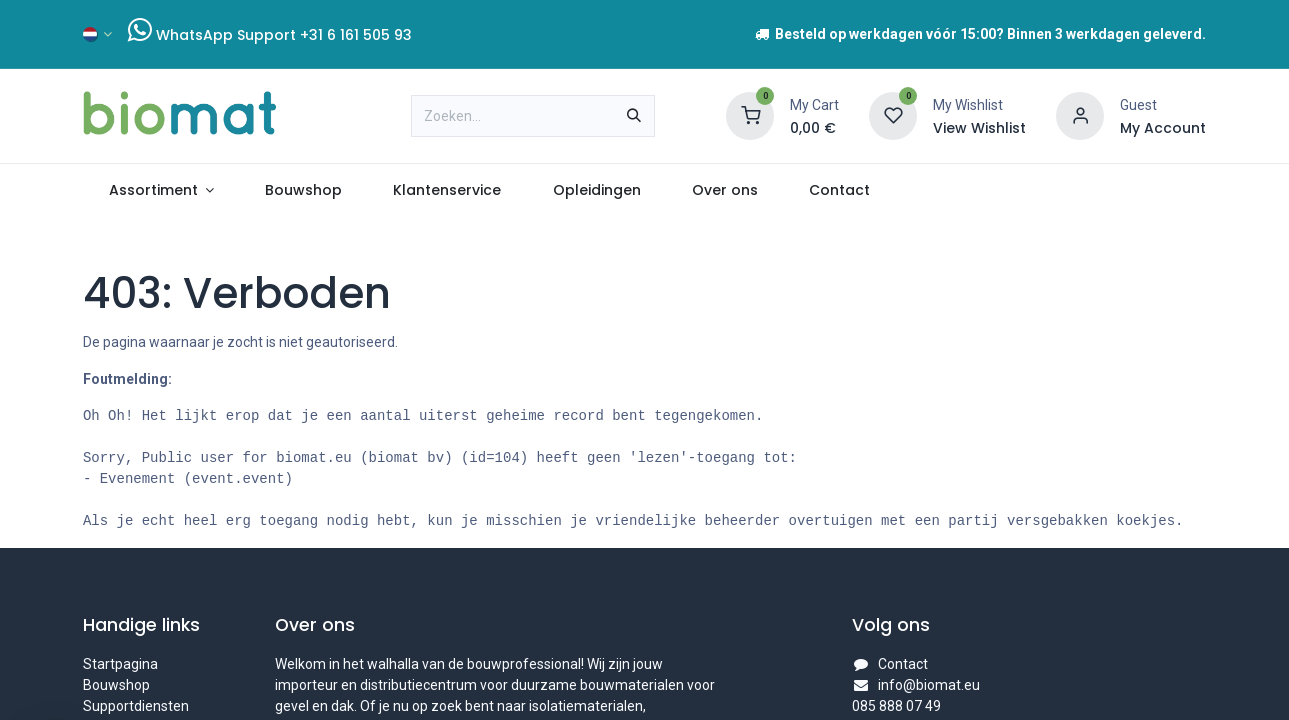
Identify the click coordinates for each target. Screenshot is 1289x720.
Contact (903, 664)
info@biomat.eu (929, 685)
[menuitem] (161, 190)
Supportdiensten (136, 706)
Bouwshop (116, 685)
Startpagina (120, 664)
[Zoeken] (634, 116)
